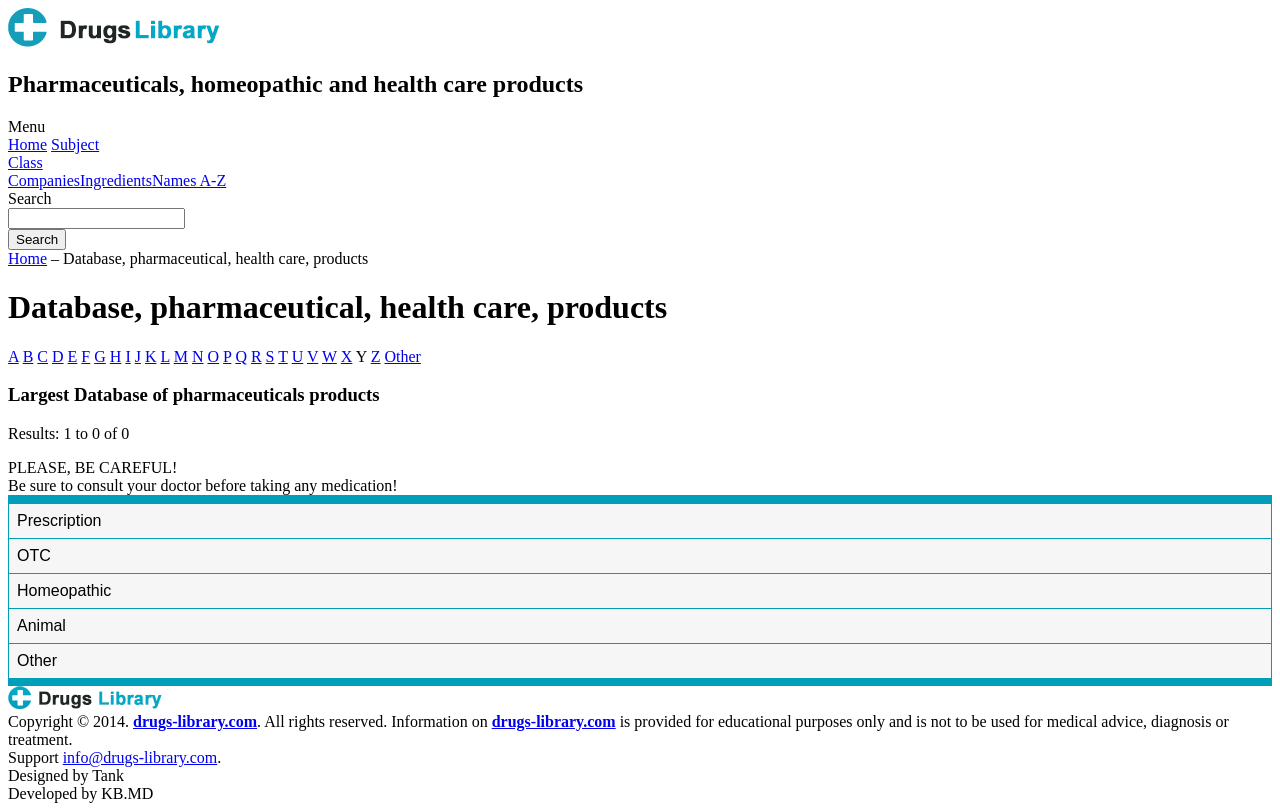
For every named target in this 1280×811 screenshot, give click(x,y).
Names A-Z (189, 180)
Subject (75, 144)
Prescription (59, 520)
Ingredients (116, 180)
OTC (34, 555)
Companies (44, 180)
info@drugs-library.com (140, 757)
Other (403, 356)
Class (25, 162)
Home (27, 144)
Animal (41, 625)
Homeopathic (64, 590)
